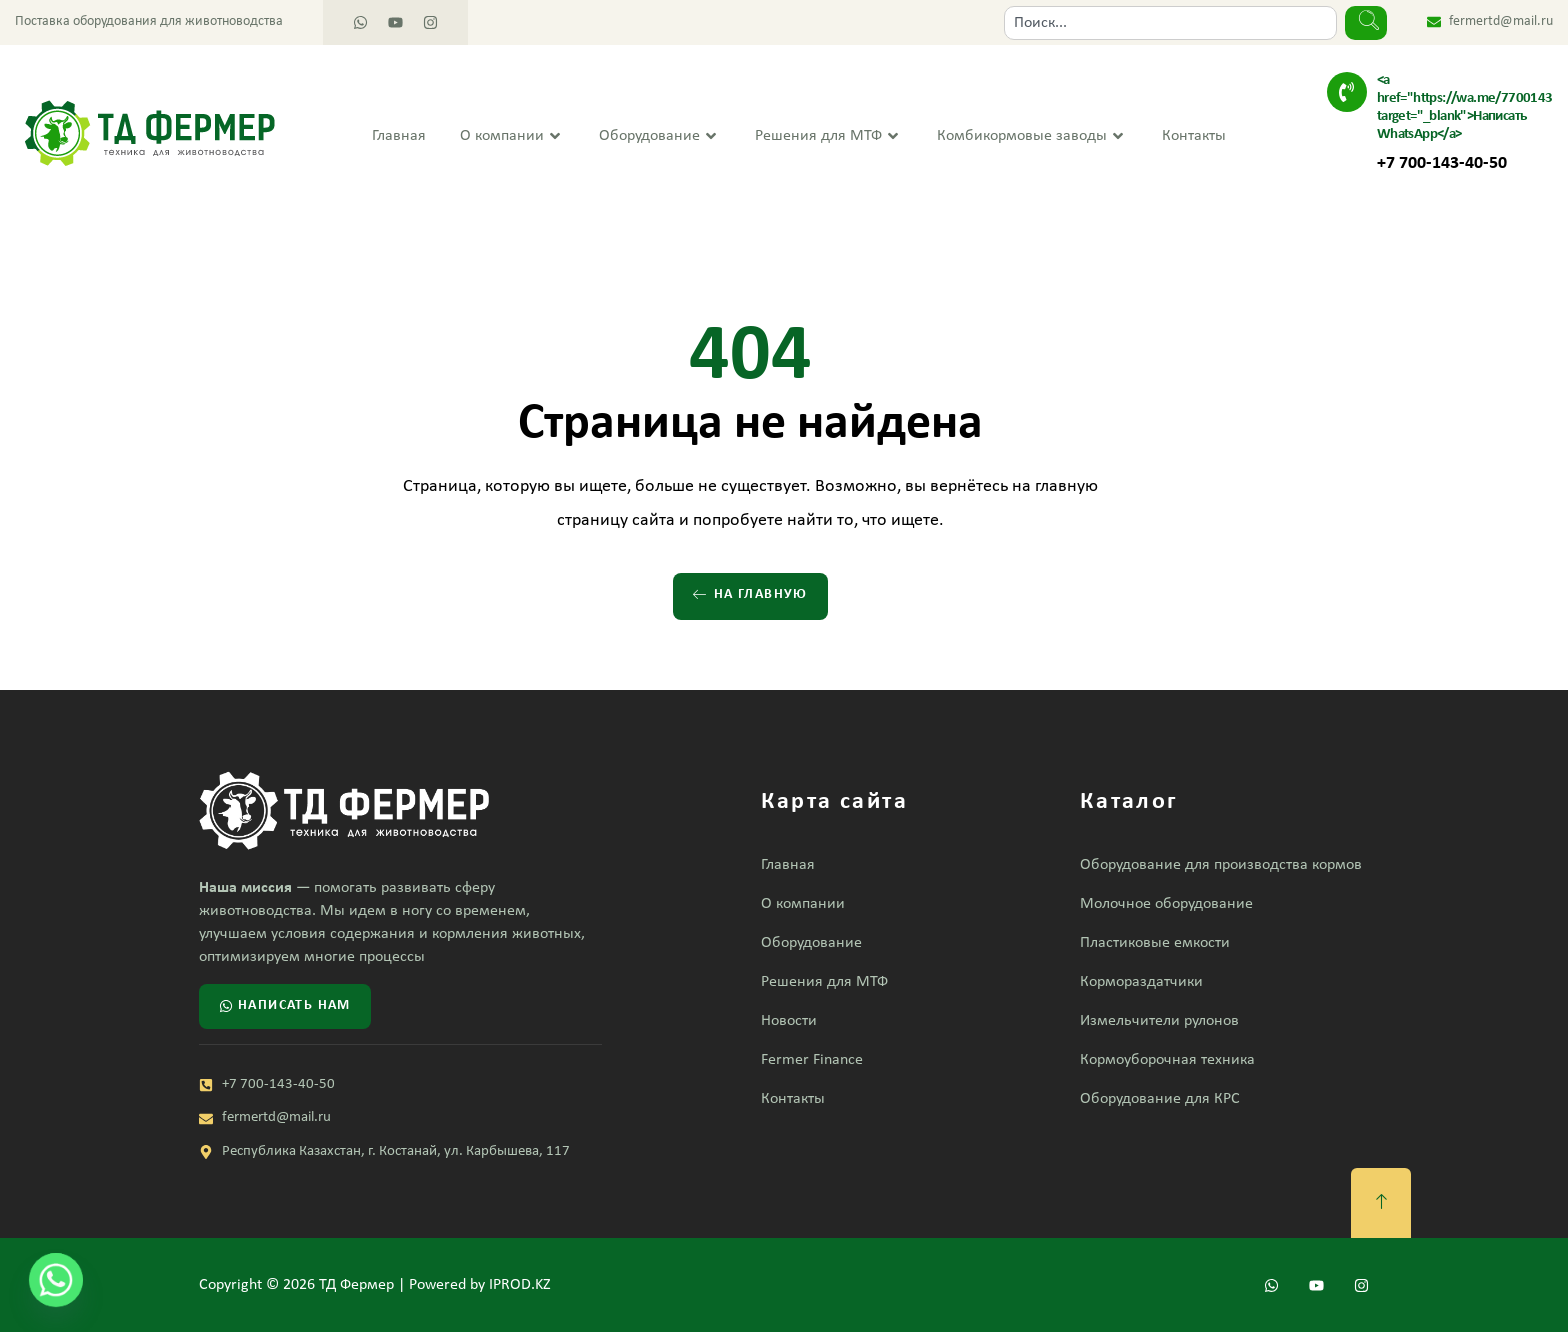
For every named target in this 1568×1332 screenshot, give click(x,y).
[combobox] (1170, 23)
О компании (512, 136)
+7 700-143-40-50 (1442, 163)
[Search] (1366, 23)
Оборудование (660, 136)
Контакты (1194, 136)
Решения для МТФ (829, 136)
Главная (399, 136)
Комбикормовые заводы (1032, 136)
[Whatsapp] (56, 1280)
